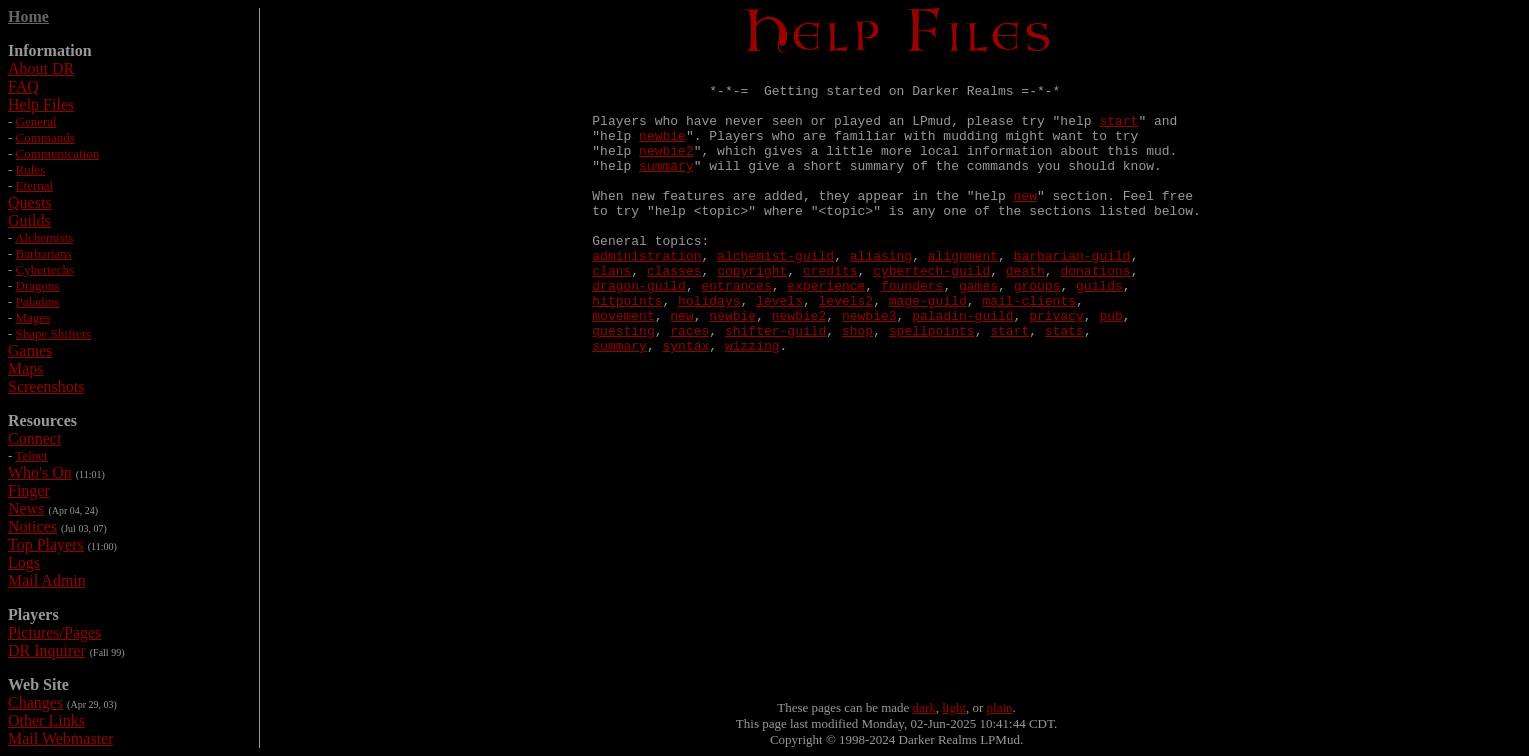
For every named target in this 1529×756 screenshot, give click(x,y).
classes (674, 312)
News (26, 508)
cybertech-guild (931, 312)
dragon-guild (639, 330)
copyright (752, 312)
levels (779, 348)
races (689, 384)
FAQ (23, 86)
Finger (29, 490)
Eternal (35, 185)
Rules (31, 169)
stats (1064, 384)
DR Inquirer (47, 650)
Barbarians (44, 253)
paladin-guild (962, 366)
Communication (58, 153)
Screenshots (46, 386)
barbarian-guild (1072, 294)
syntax (686, 402)
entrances (737, 330)
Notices (32, 526)
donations (1095, 312)
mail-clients (1029, 348)
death (1025, 312)
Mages (33, 317)
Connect (34, 438)
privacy (1056, 366)
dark (924, 707)
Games (30, 350)
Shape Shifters (53, 333)
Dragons (38, 285)
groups (1037, 330)
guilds (1099, 330)
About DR (41, 68)
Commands (45, 137)
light (954, 707)
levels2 (846, 348)
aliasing (881, 294)
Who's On (40, 472)
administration (646, 294)
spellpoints (932, 384)
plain (1000, 707)
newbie (662, 150)
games (978, 330)
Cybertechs (45, 269)
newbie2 (666, 168)
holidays (709, 348)
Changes (35, 702)
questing (623, 384)
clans (611, 312)
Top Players (46, 544)
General (36, 121)
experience (826, 330)
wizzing (752, 402)
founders (912, 330)
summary (666, 186)
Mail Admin (47, 580)
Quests (30, 202)
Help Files (41, 104)
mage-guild (928, 348)
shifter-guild (775, 384)
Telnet (31, 455)
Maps (26, 368)
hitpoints (627, 348)
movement (623, 366)
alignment (963, 294)
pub (1110, 366)
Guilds (29, 220)
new (1025, 222)
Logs (24, 562)
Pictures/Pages (54, 632)
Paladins (38, 301)
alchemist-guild (775, 294)
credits (830, 312)
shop (857, 384)
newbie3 (869, 366)
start (1118, 132)
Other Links (46, 720)
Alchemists (44, 237)
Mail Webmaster (61, 738)
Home (28, 16)
